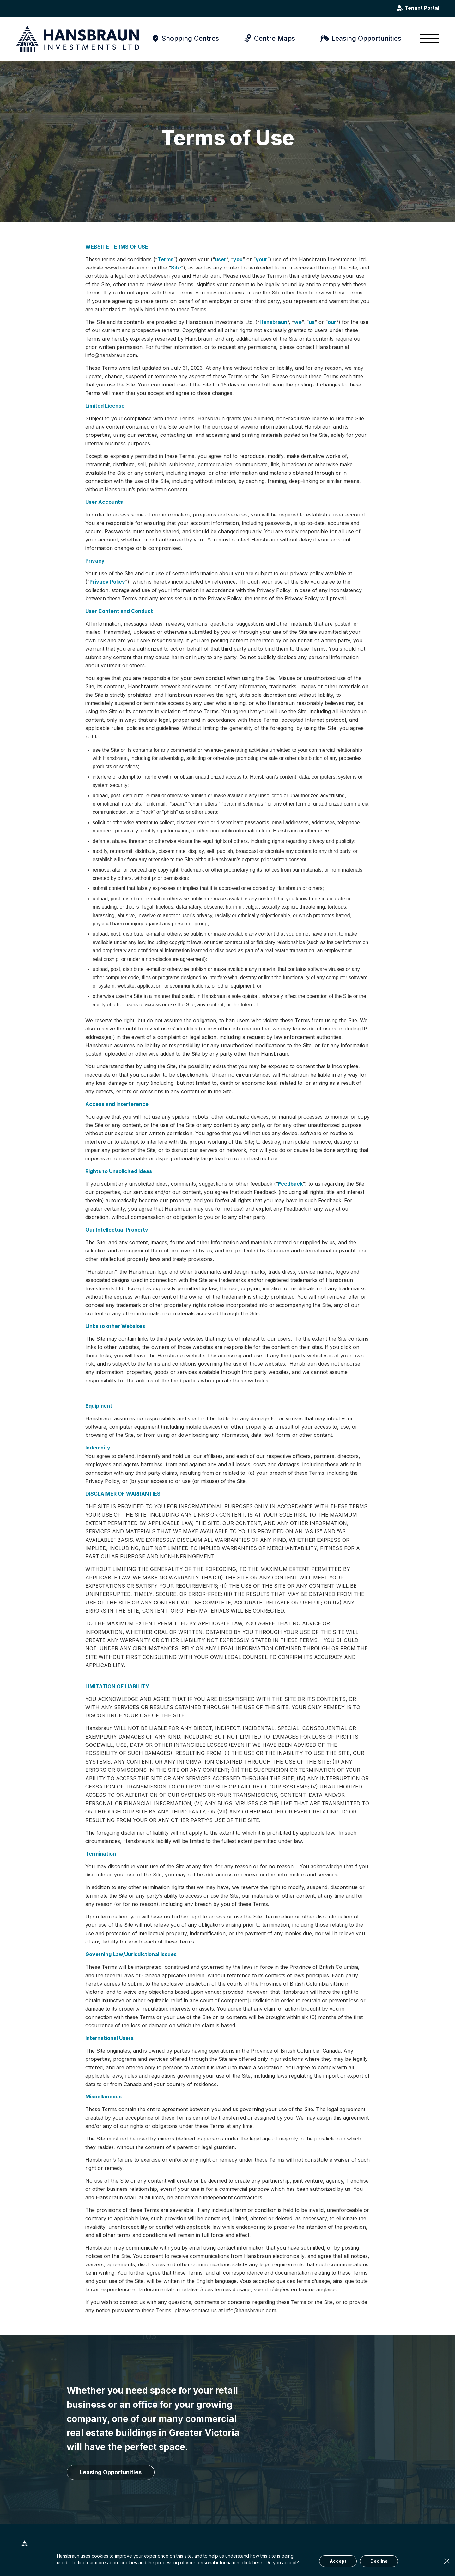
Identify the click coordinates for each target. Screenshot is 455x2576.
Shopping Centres (190, 38)
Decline (379, 2561)
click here (253, 2562)
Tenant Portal (421, 8)
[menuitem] (427, 38)
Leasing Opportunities (366, 38)
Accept (338, 2561)
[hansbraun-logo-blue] (77, 39)
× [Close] (446, 2561)
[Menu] (427, 38)
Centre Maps (274, 38)
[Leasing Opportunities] (111, 2472)
